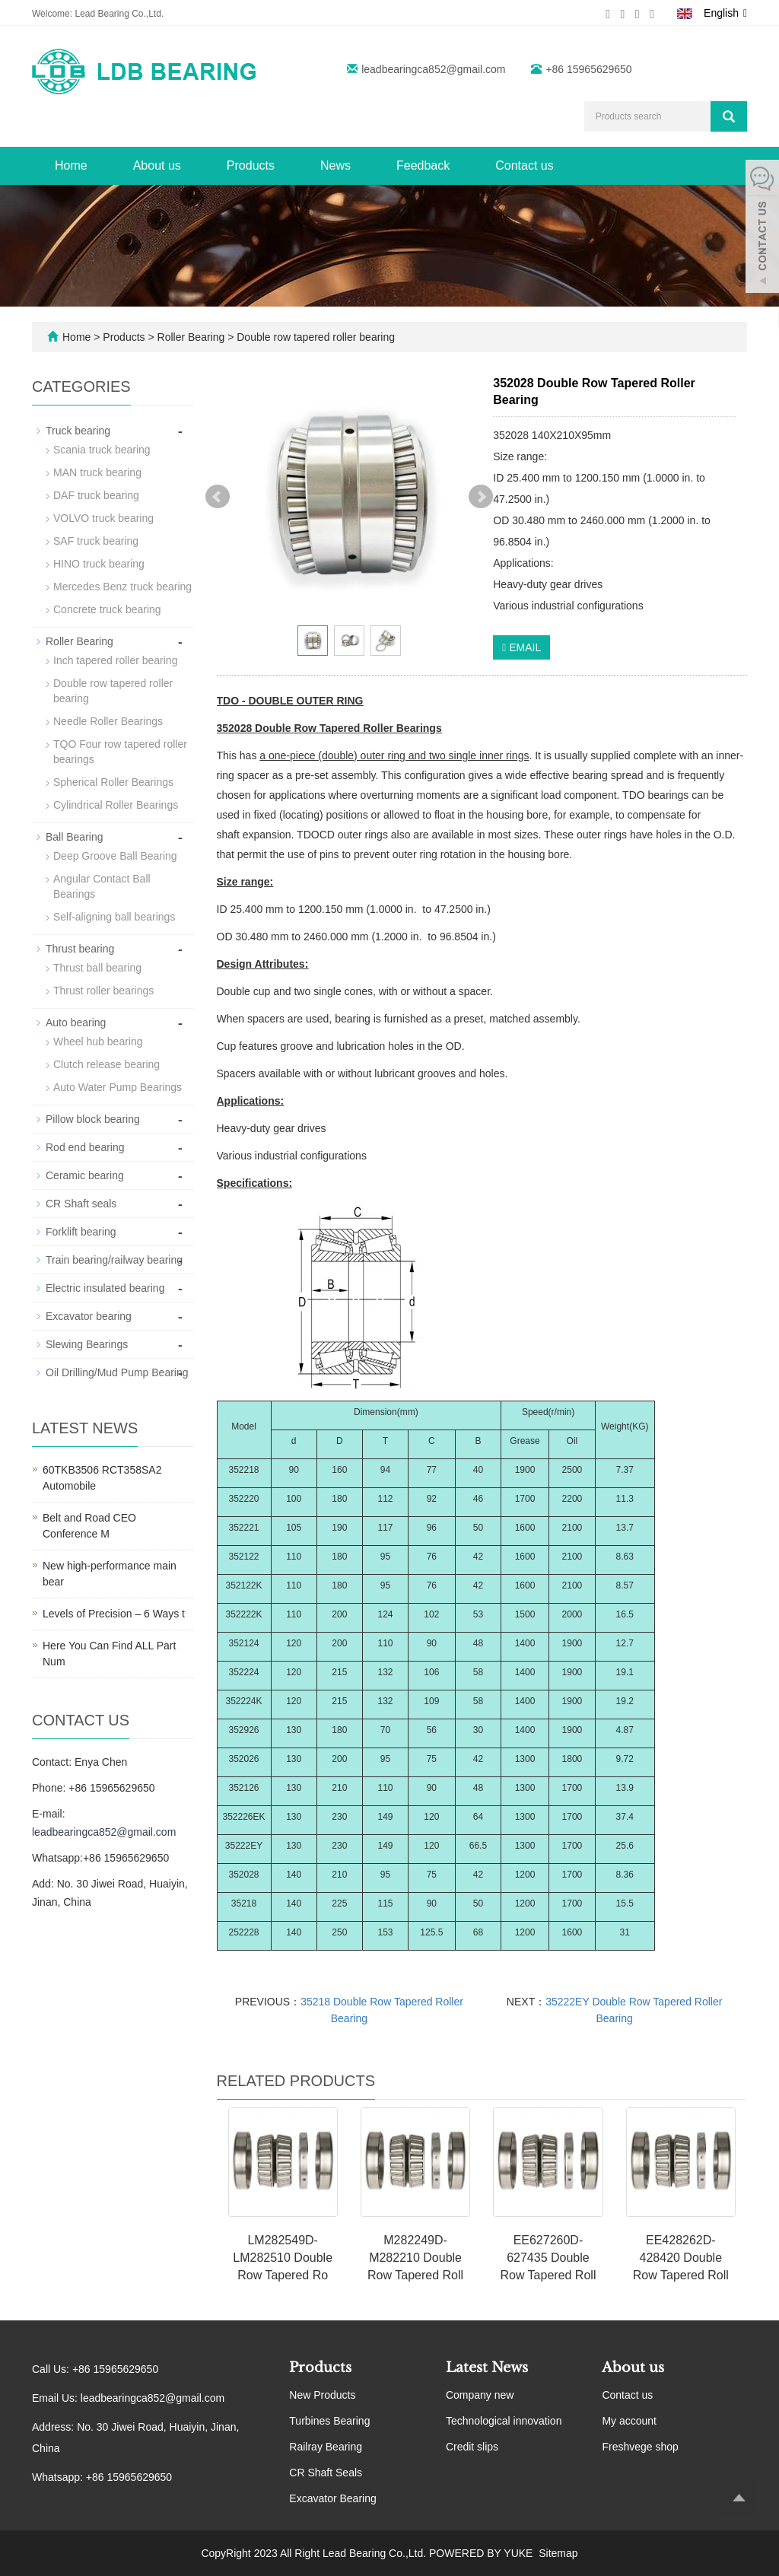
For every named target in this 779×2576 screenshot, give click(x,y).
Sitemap (558, 2553)
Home (71, 165)
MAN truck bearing (97, 472)
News (335, 165)
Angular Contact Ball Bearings (102, 886)
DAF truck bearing (96, 495)
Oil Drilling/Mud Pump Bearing (117, 1372)
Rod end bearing (85, 1147)
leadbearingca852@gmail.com (433, 69)
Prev (217, 497)
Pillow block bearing (93, 1119)
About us (157, 165)
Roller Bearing (191, 337)
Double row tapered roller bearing (314, 337)
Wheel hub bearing (98, 1041)
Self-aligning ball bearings (114, 917)
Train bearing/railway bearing (114, 1260)
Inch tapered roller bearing (115, 660)
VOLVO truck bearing (103, 518)
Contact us (524, 165)
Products (251, 165)
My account (629, 2421)
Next (481, 497)
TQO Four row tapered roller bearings (120, 751)
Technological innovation (504, 2421)
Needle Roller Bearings (108, 721)
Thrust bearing (80, 949)
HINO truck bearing (99, 564)
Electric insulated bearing (105, 1288)
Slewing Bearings (87, 1344)
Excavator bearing (89, 1316)
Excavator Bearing (332, 2498)
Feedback (423, 165)
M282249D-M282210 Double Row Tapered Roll (415, 2258)
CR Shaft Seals (325, 2472)
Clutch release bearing (106, 1064)
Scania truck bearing (102, 450)
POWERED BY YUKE (482, 2553)
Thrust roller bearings (103, 990)
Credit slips (472, 2447)
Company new (480, 2395)
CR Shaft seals (81, 1203)
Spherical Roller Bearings (113, 782)
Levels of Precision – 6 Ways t (114, 1614)
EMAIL (521, 647)
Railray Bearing (325, 2447)
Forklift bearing (81, 1232)
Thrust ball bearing (97, 968)
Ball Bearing (74, 837)
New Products (322, 2395)
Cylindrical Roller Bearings (115, 805)
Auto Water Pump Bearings (117, 1087)
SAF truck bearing (95, 541)
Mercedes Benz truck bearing (122, 586)
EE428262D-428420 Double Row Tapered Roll (681, 2258)
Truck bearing (78, 431)
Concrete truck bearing (107, 609)
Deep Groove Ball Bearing (115, 856)
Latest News (487, 2367)
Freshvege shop (640, 2447)
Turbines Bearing (329, 2421)
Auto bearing (76, 1022)
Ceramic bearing (85, 1175)
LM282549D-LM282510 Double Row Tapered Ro (282, 2258)
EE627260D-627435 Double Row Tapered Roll (548, 2258)
